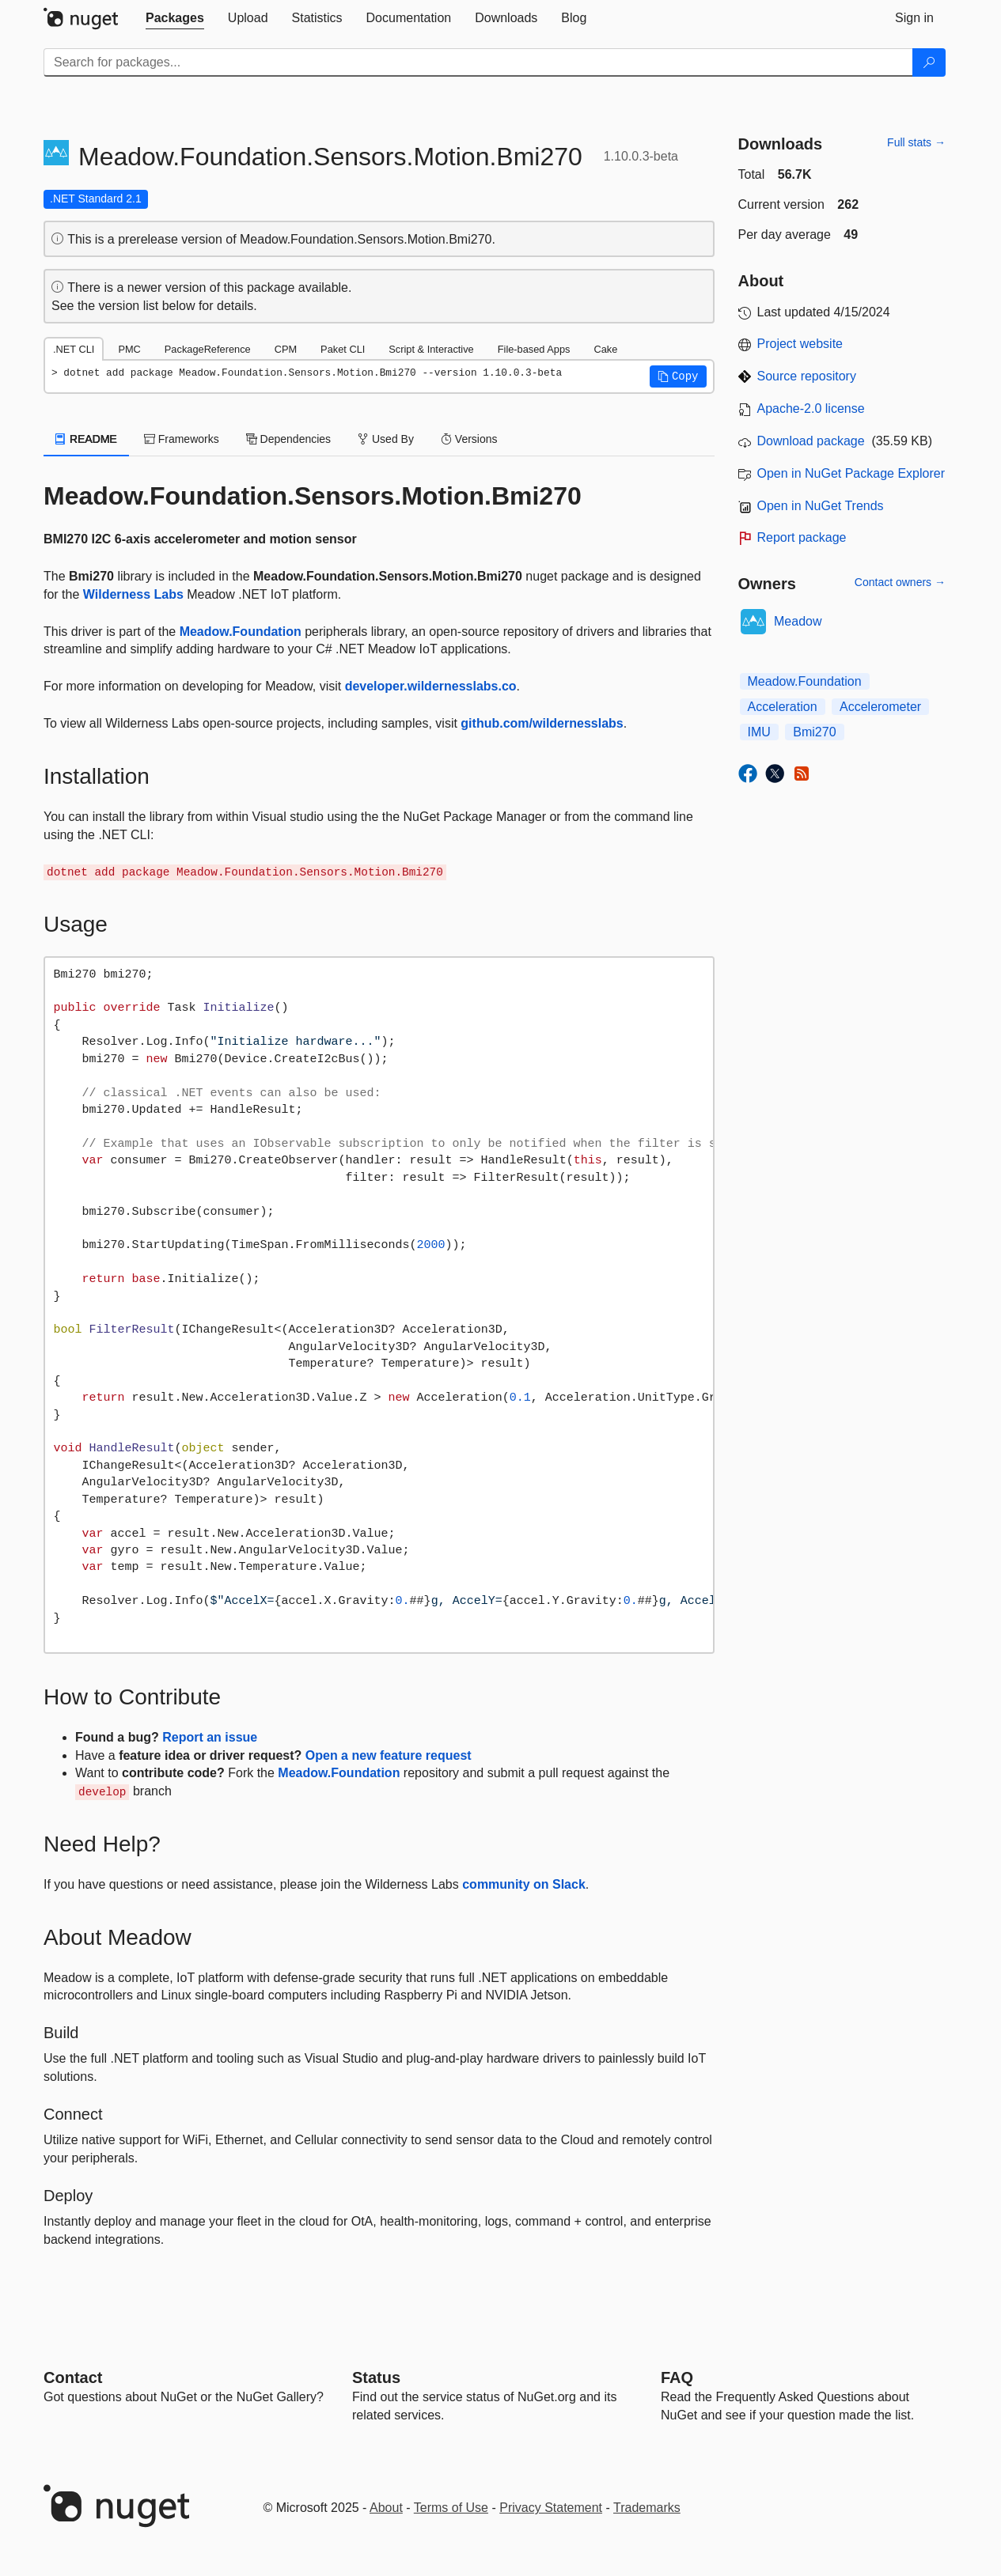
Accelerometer (880, 706)
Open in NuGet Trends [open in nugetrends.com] (820, 506)
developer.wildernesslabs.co (431, 686)
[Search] (929, 62)
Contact (73, 2377)
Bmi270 (814, 732)
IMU (759, 732)
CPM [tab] (286, 349)
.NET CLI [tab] (73, 349)
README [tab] (86, 439)
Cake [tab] (605, 349)
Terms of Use (451, 2507)
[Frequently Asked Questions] (677, 2377)
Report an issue (209, 1737)
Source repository (806, 376)
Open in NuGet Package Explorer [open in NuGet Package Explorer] (851, 473)
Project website (800, 343)
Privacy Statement (550, 2507)
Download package (811, 441)
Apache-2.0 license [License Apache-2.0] (811, 408)
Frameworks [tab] (181, 439)
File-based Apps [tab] (534, 349)
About (386, 2507)
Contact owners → (900, 582)
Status (376, 2377)
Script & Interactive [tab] (431, 349)
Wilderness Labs (133, 594)
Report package (802, 537)
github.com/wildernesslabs (542, 723)
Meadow (797, 621)
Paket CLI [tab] (342, 349)
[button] (678, 376)
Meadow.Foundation (240, 631)
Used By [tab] (386, 439)
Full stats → (916, 142)
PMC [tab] (129, 349)
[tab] (175, 18)
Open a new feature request (388, 1755)
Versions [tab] (469, 439)
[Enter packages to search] (478, 62)
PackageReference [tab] (208, 349)
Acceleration (782, 706)
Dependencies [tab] (288, 439)
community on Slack (524, 1884)
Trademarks (647, 2507)
